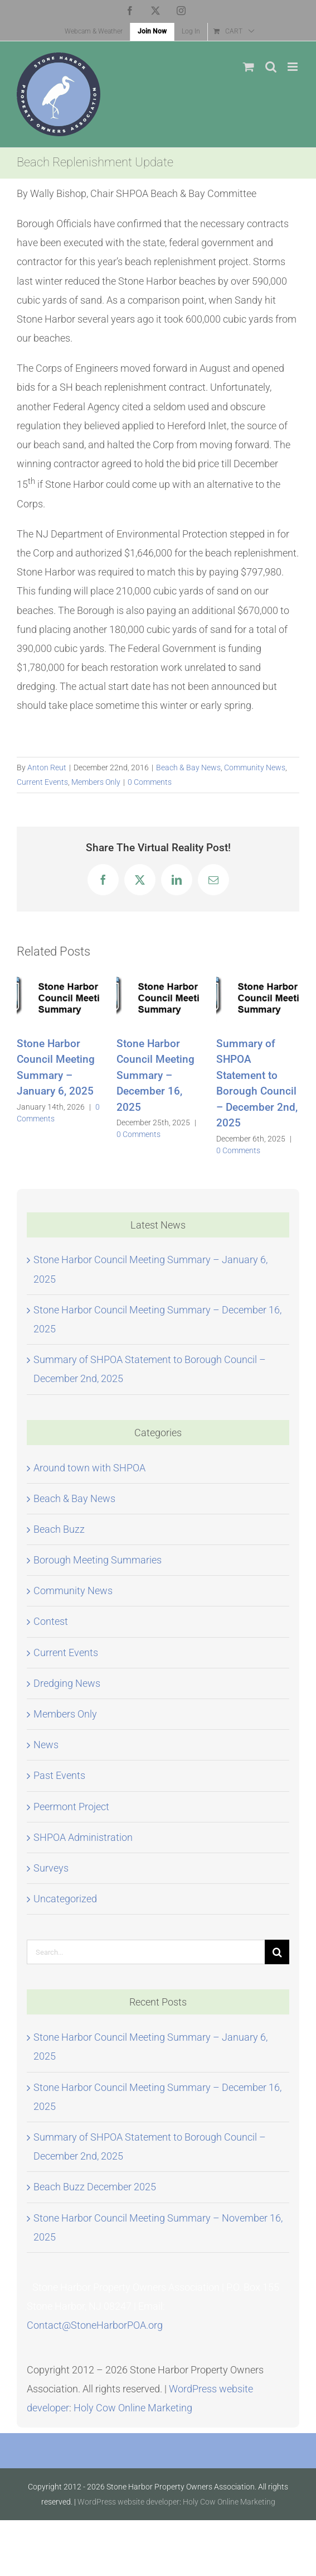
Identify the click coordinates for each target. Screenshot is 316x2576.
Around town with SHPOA (89, 1468)
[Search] (277, 1952)
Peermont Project (71, 1806)
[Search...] (146, 1952)
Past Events (59, 1775)
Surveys (51, 1868)
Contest (50, 1621)
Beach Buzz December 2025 (94, 2187)
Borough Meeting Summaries (97, 1560)
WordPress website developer (128, 2501)
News (46, 1744)
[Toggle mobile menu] (293, 67)
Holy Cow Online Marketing (133, 2408)
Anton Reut (46, 767)
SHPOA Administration (83, 1837)
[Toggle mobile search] (270, 67)
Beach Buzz (59, 1529)
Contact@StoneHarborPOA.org (95, 2325)
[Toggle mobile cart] (248, 67)
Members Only (95, 782)
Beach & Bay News (188, 767)
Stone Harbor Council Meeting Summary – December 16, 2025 (155, 1075)
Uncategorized (65, 1899)
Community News (254, 767)
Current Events (42, 782)
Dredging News (66, 1683)
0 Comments (150, 782)
